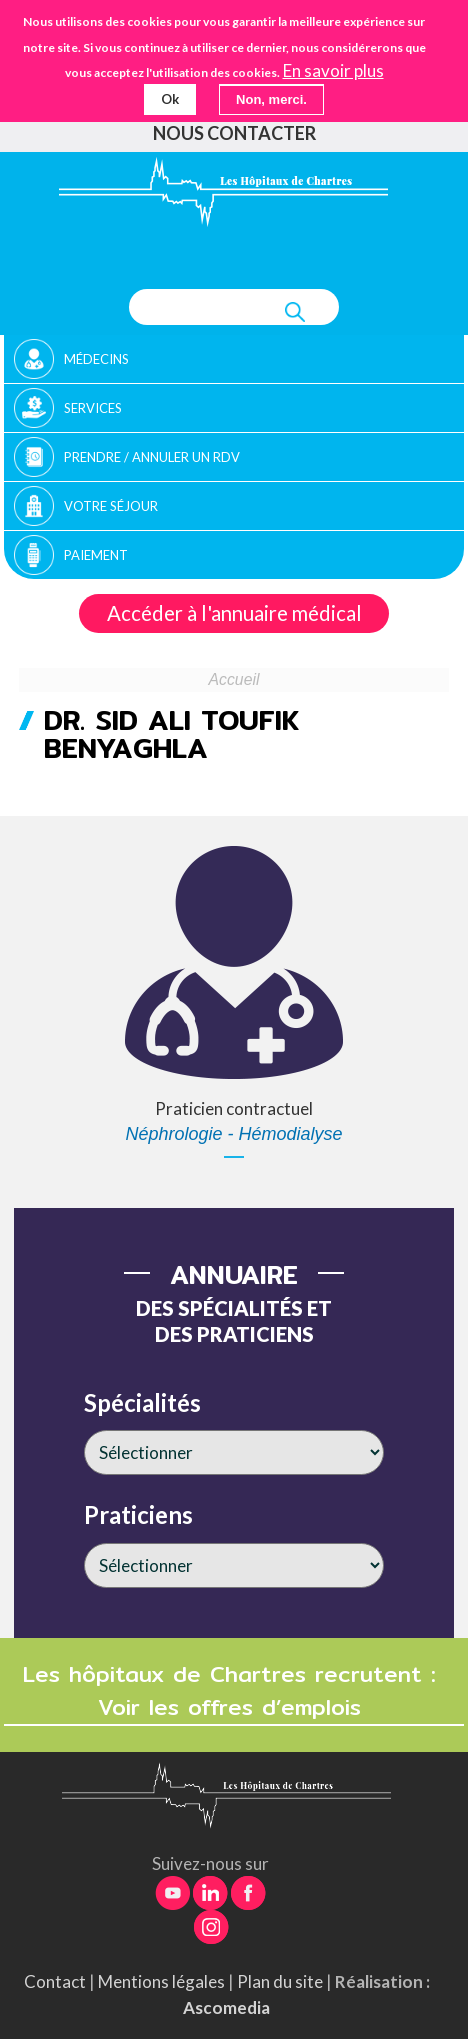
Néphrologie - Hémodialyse (233, 1134)
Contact (55, 1981)
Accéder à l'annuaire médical (234, 613)
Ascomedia (226, 2007)
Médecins (96, 359)
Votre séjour (111, 506)
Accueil (234, 679)
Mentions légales (161, 1981)
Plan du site (280, 1981)
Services (93, 408)
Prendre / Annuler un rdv (152, 457)
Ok (170, 99)
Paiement (96, 555)
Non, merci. (271, 99)
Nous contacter (234, 133)
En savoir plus (333, 71)
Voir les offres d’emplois (234, 1707)
